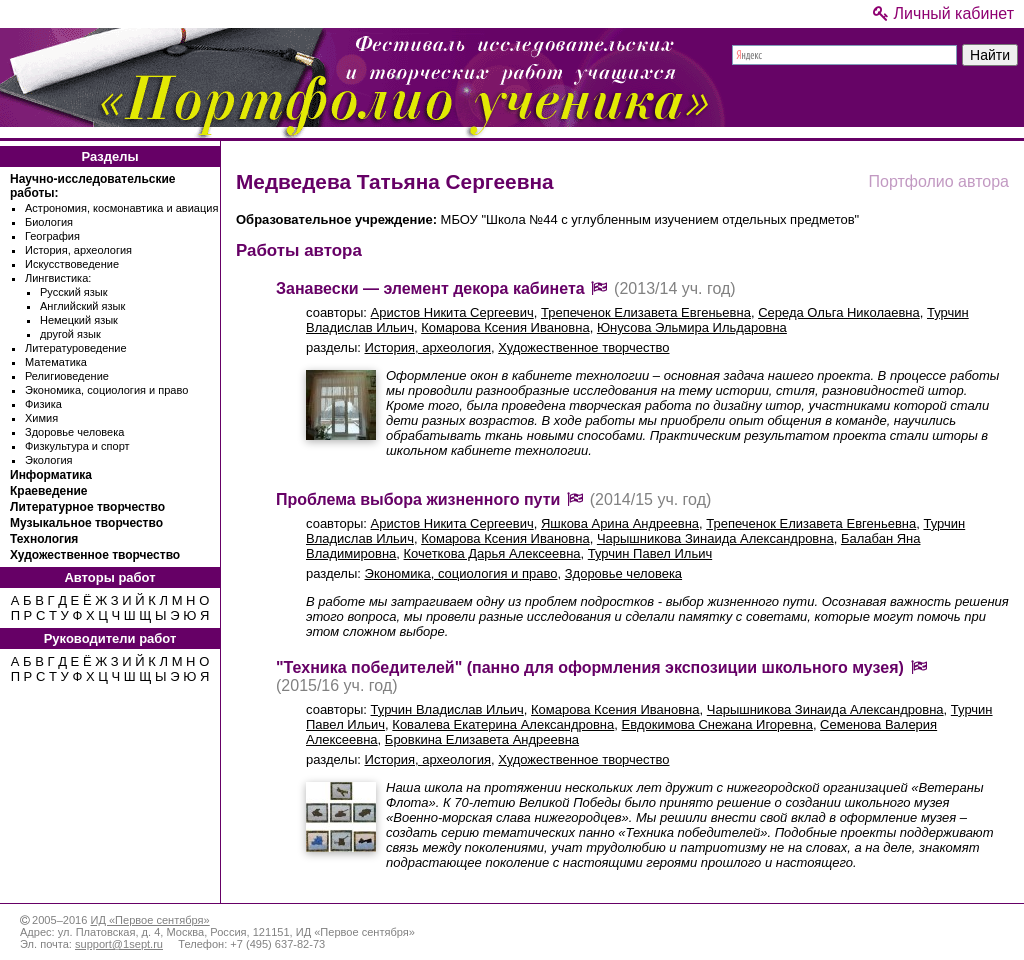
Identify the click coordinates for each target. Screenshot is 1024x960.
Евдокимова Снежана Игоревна (717, 724)
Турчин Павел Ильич (650, 553)
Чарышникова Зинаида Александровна (715, 538)
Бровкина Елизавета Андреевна (482, 739)
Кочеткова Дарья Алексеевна (492, 553)
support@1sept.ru (119, 944)
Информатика (51, 475)
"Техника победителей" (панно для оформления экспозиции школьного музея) (590, 667)
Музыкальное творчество (86, 523)
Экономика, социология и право (106, 390)
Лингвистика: (58, 278)
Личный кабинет (943, 13)
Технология (44, 539)
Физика (43, 404)
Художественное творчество (95, 555)
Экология (49, 460)
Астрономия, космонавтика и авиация (121, 208)
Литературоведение (76, 348)
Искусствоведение (72, 264)
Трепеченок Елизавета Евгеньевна (646, 312)
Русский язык (74, 292)
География (52, 236)
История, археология (78, 250)
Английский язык (82, 306)
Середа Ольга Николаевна (839, 312)
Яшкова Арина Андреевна (620, 523)
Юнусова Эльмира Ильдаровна (692, 327)
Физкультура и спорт (77, 446)
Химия (41, 418)
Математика (56, 362)
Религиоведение (67, 376)
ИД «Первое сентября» (149, 920)
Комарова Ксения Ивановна (505, 327)
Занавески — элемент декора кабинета (430, 288)
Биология (49, 222)
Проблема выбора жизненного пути (418, 499)
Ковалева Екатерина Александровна (503, 724)
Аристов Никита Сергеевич (452, 312)
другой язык (70, 334)
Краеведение (48, 491)
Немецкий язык (79, 320)
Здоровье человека (74, 432)
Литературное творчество (87, 507)
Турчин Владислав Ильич (447, 709)
